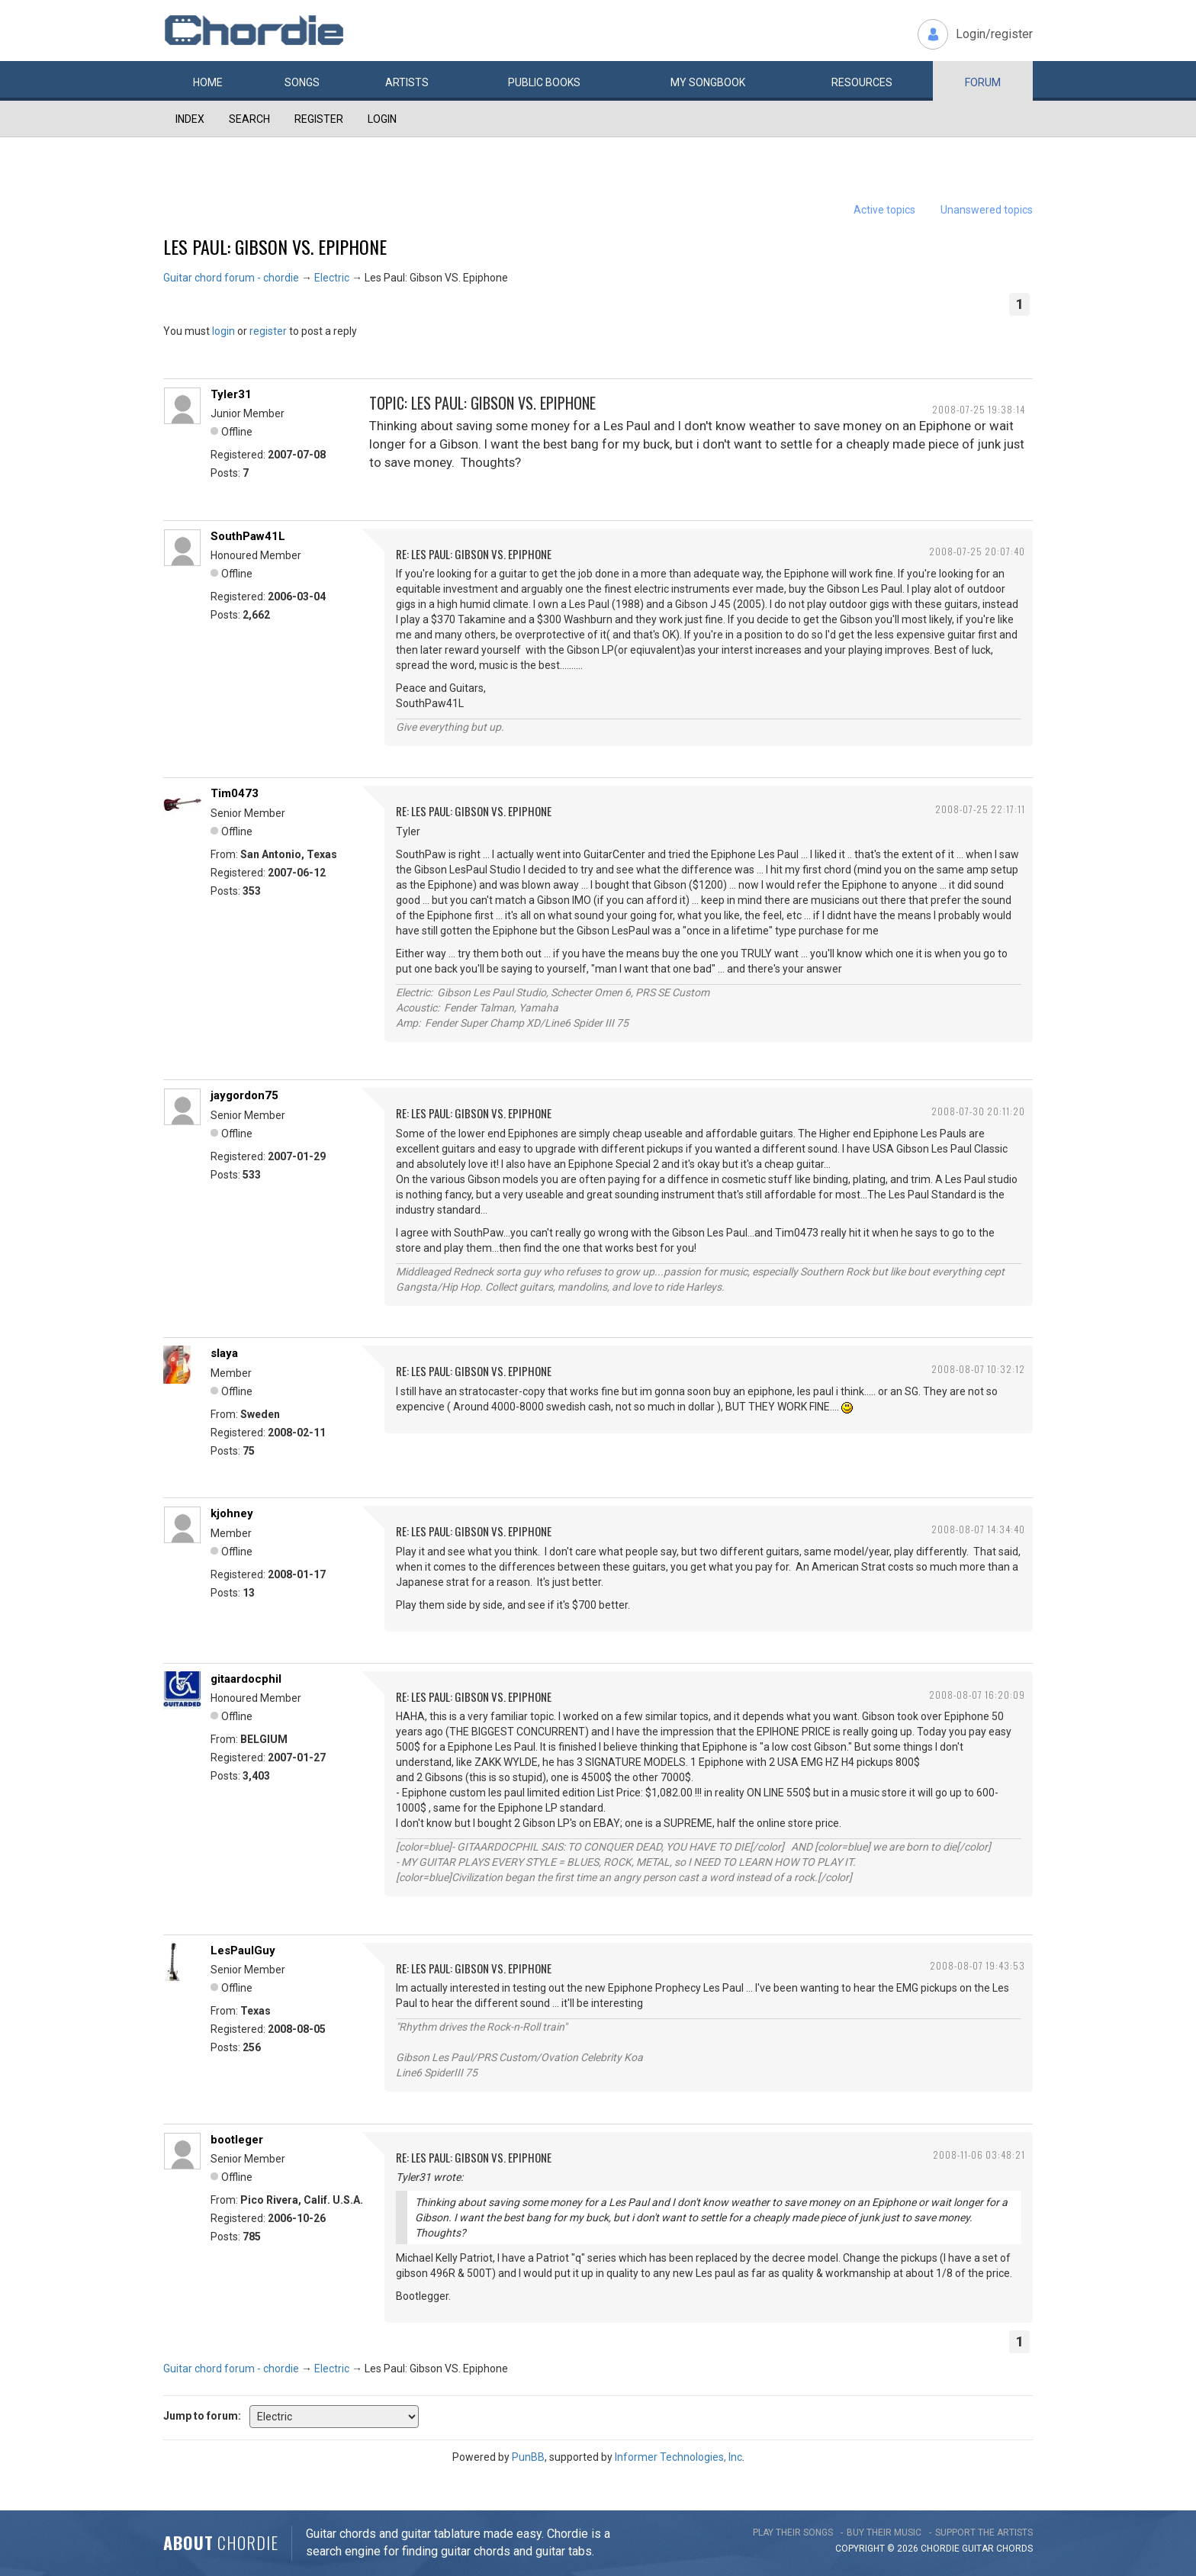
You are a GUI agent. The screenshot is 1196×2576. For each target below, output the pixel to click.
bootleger (237, 2140)
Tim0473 (235, 793)
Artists (407, 82)
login (223, 331)
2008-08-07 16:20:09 (977, 1694)
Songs (302, 82)
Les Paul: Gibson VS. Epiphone (275, 246)
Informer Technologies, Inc (678, 2457)
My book (707, 82)
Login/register (994, 34)
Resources (861, 82)
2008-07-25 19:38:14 (978, 409)
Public (544, 82)
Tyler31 (231, 394)
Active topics (884, 210)
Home (208, 82)
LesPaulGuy (243, 1950)
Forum (983, 82)
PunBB (528, 2457)
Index (189, 119)
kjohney (232, 1513)
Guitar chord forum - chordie (231, 278)
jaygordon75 (244, 1095)
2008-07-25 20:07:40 (977, 551)
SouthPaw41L (248, 536)
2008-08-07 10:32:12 (978, 1368)
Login (382, 119)
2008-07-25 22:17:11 (980, 808)
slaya (224, 1353)
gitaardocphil (246, 1679)
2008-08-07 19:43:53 (977, 1965)
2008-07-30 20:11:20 (978, 1111)
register (268, 331)
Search (249, 119)
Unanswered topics (986, 210)
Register (318, 119)
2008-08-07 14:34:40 (978, 1529)
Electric (331, 278)
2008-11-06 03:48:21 (979, 2154)
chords (1014, 2548)
